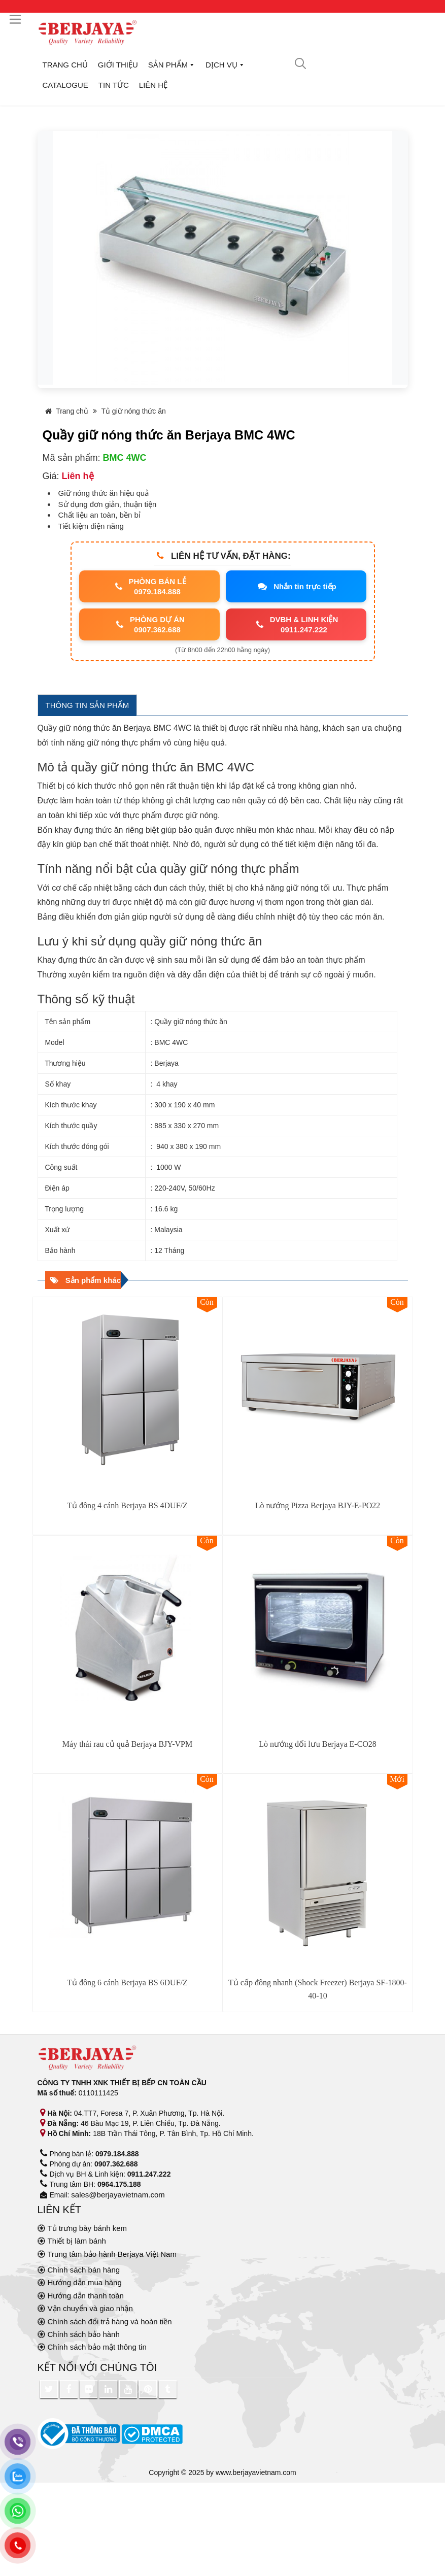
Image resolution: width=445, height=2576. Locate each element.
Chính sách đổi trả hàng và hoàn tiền (110, 2321)
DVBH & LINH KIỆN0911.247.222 (296, 624)
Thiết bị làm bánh (77, 2240)
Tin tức (113, 85)
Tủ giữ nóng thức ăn (133, 411)
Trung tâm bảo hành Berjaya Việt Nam (112, 2254)
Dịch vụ (225, 65)
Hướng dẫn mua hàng (85, 2282)
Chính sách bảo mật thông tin (97, 2347)
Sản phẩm (171, 65)
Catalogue (65, 85)
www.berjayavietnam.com (256, 2472)
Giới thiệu (118, 64)
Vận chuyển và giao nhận (90, 2308)
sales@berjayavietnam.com (117, 2194)
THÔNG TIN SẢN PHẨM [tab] (87, 705)
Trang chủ (65, 64)
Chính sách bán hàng (84, 2269)
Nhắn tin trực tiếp (295, 586)
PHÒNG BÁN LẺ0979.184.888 (149, 586)
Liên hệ (153, 85)
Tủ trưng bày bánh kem (87, 2228)
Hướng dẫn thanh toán (86, 2295)
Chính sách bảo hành (84, 2334)
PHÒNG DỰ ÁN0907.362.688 (149, 624)
